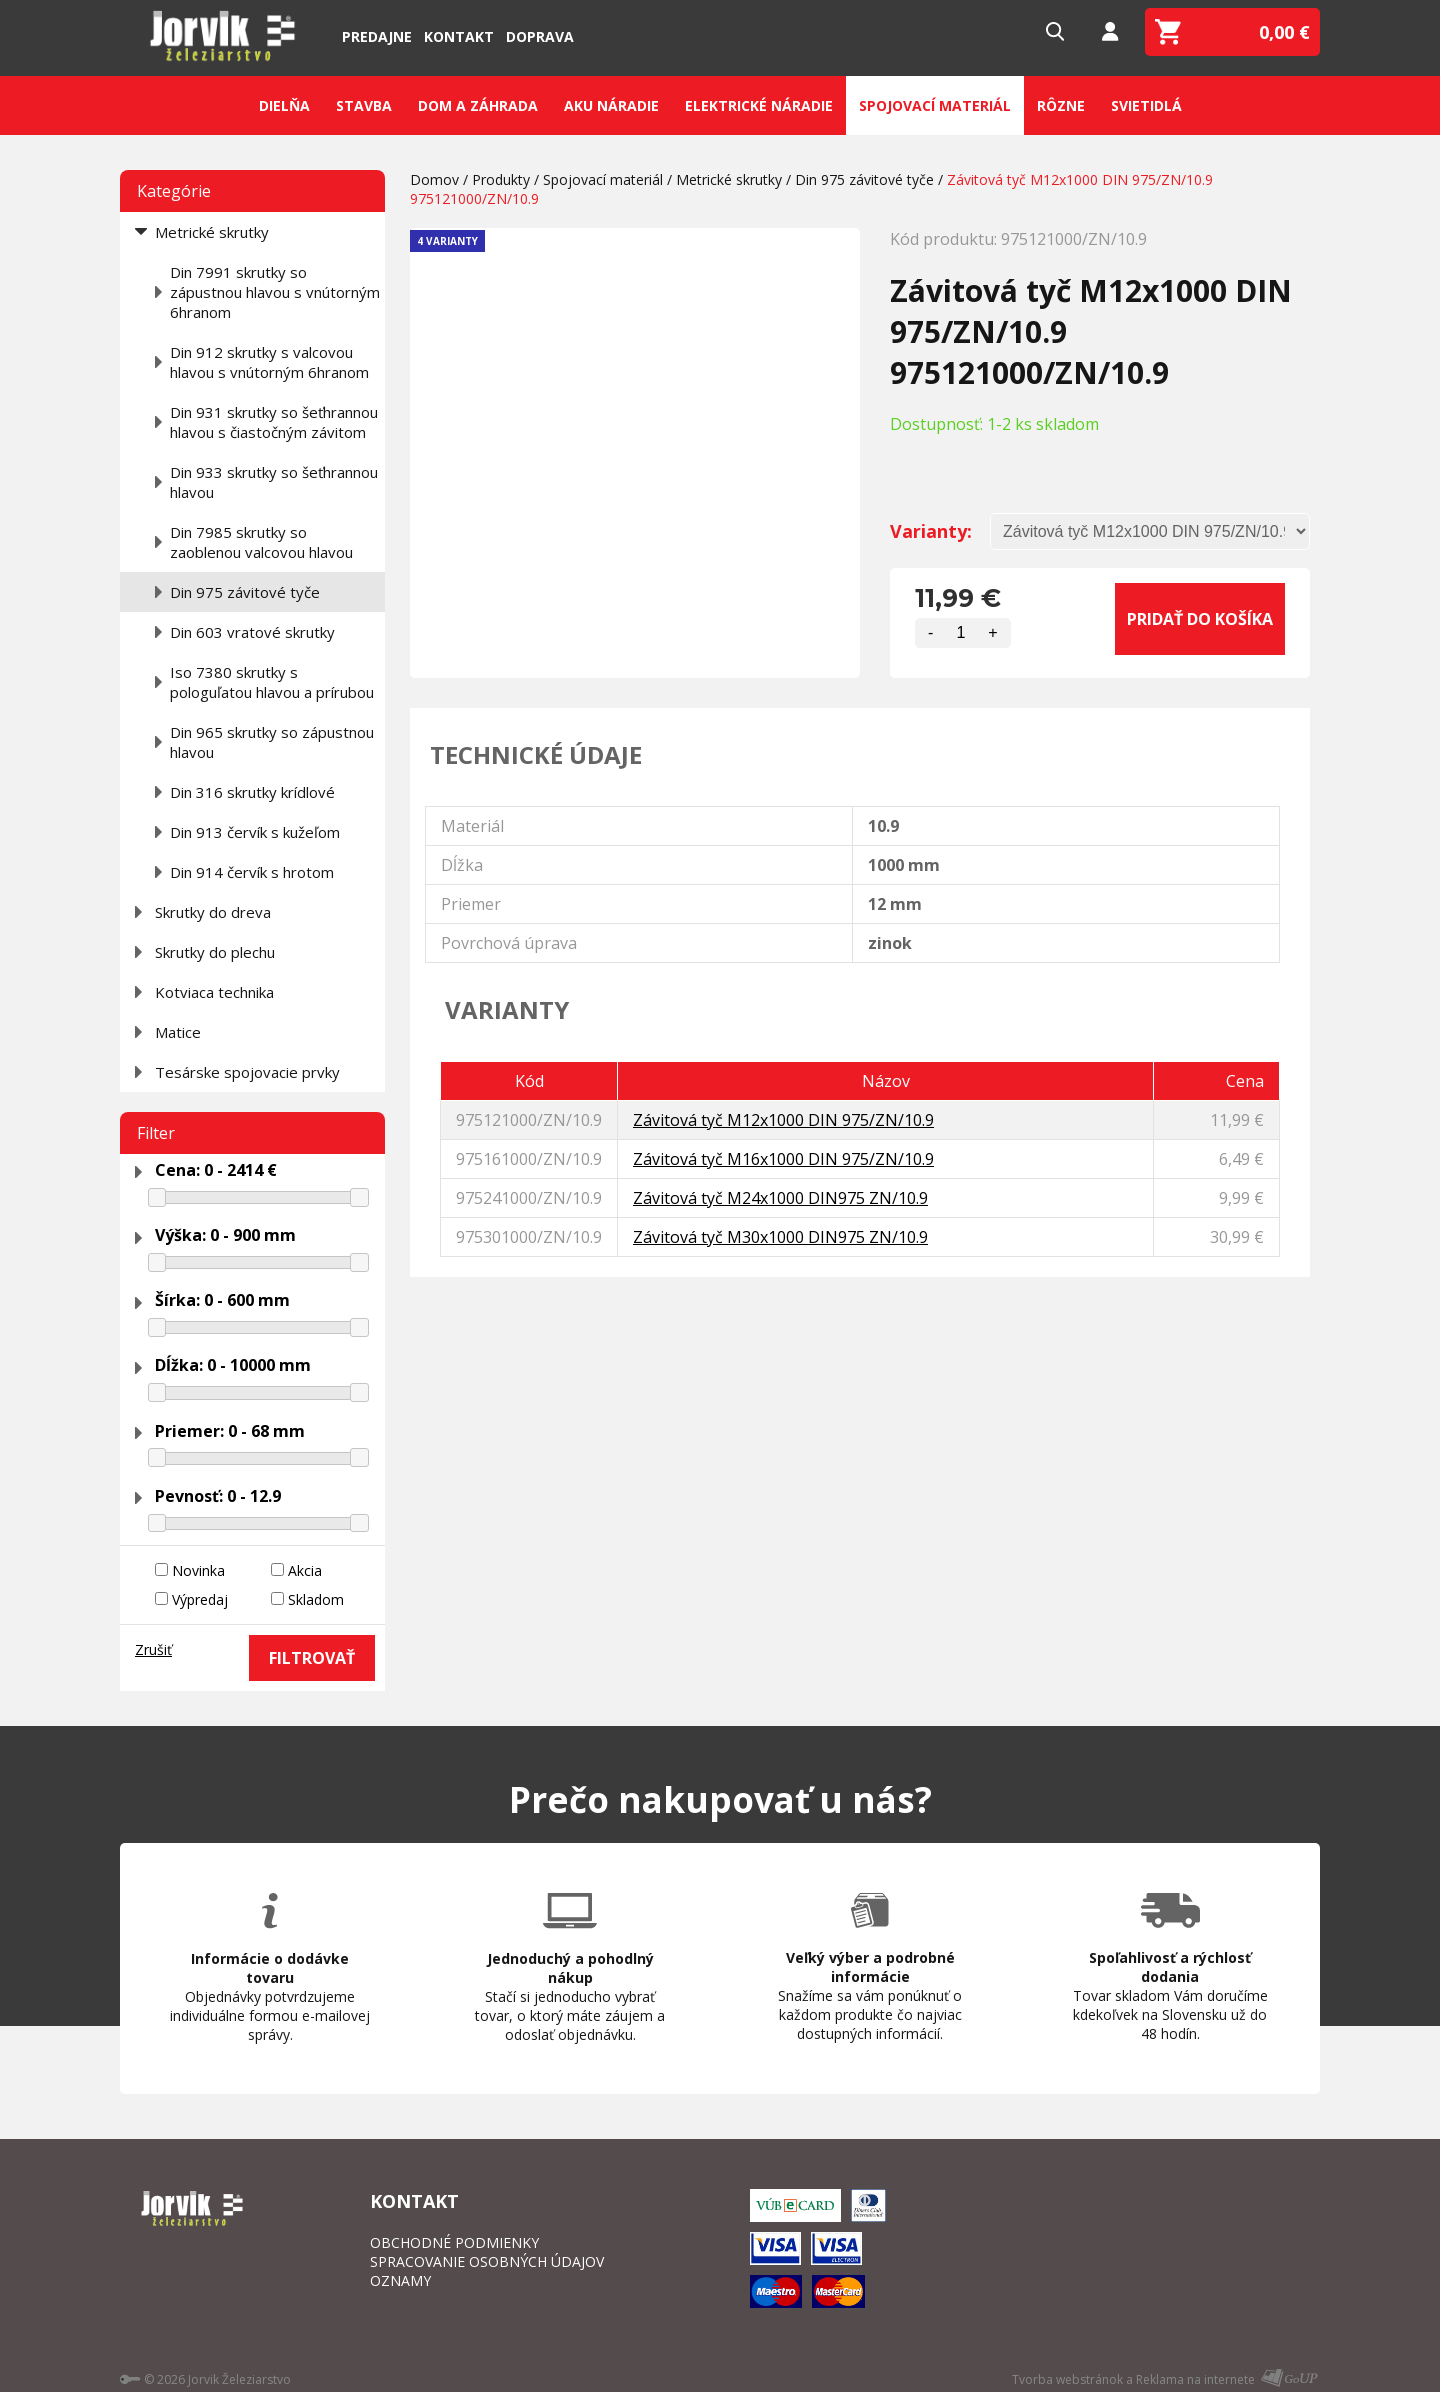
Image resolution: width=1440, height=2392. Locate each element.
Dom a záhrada (478, 105)
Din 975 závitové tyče (245, 592)
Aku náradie (611, 105)
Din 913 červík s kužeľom (255, 832)
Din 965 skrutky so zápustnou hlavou (272, 742)
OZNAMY (400, 2280)
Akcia (305, 1570)
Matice (178, 1032)
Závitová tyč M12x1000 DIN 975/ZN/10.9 (783, 1120)
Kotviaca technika (214, 992)
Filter (156, 1133)
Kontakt (459, 36)
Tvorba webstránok (1067, 2379)
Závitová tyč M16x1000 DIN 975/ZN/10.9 (783, 1159)
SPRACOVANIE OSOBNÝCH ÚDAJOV (487, 2261)
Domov (434, 179)
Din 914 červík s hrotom (252, 872)
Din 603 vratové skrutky (252, 632)
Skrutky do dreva (213, 912)
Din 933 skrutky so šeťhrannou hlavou (274, 482)
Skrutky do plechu (215, 952)
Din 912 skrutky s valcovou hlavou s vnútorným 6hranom (269, 362)
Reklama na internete (1195, 2379)
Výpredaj (200, 1599)
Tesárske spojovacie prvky (247, 1072)
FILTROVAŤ (312, 1658)
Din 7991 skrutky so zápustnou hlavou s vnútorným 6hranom (275, 292)
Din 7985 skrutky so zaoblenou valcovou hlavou (261, 542)
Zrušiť (153, 1649)
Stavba (364, 105)
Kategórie (174, 191)
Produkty (501, 179)
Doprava (540, 36)
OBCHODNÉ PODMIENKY (454, 2242)
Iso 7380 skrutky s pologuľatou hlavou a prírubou (272, 682)
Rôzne (1061, 105)
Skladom (316, 1599)
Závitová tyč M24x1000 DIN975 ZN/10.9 (780, 1198)
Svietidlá (1146, 105)
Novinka (198, 1570)
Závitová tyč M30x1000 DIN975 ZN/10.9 (780, 1237)
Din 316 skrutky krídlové (252, 792)
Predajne (377, 36)
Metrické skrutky (212, 232)
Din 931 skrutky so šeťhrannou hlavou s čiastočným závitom (274, 422)
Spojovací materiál (935, 105)
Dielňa (284, 105)
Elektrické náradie (759, 105)
